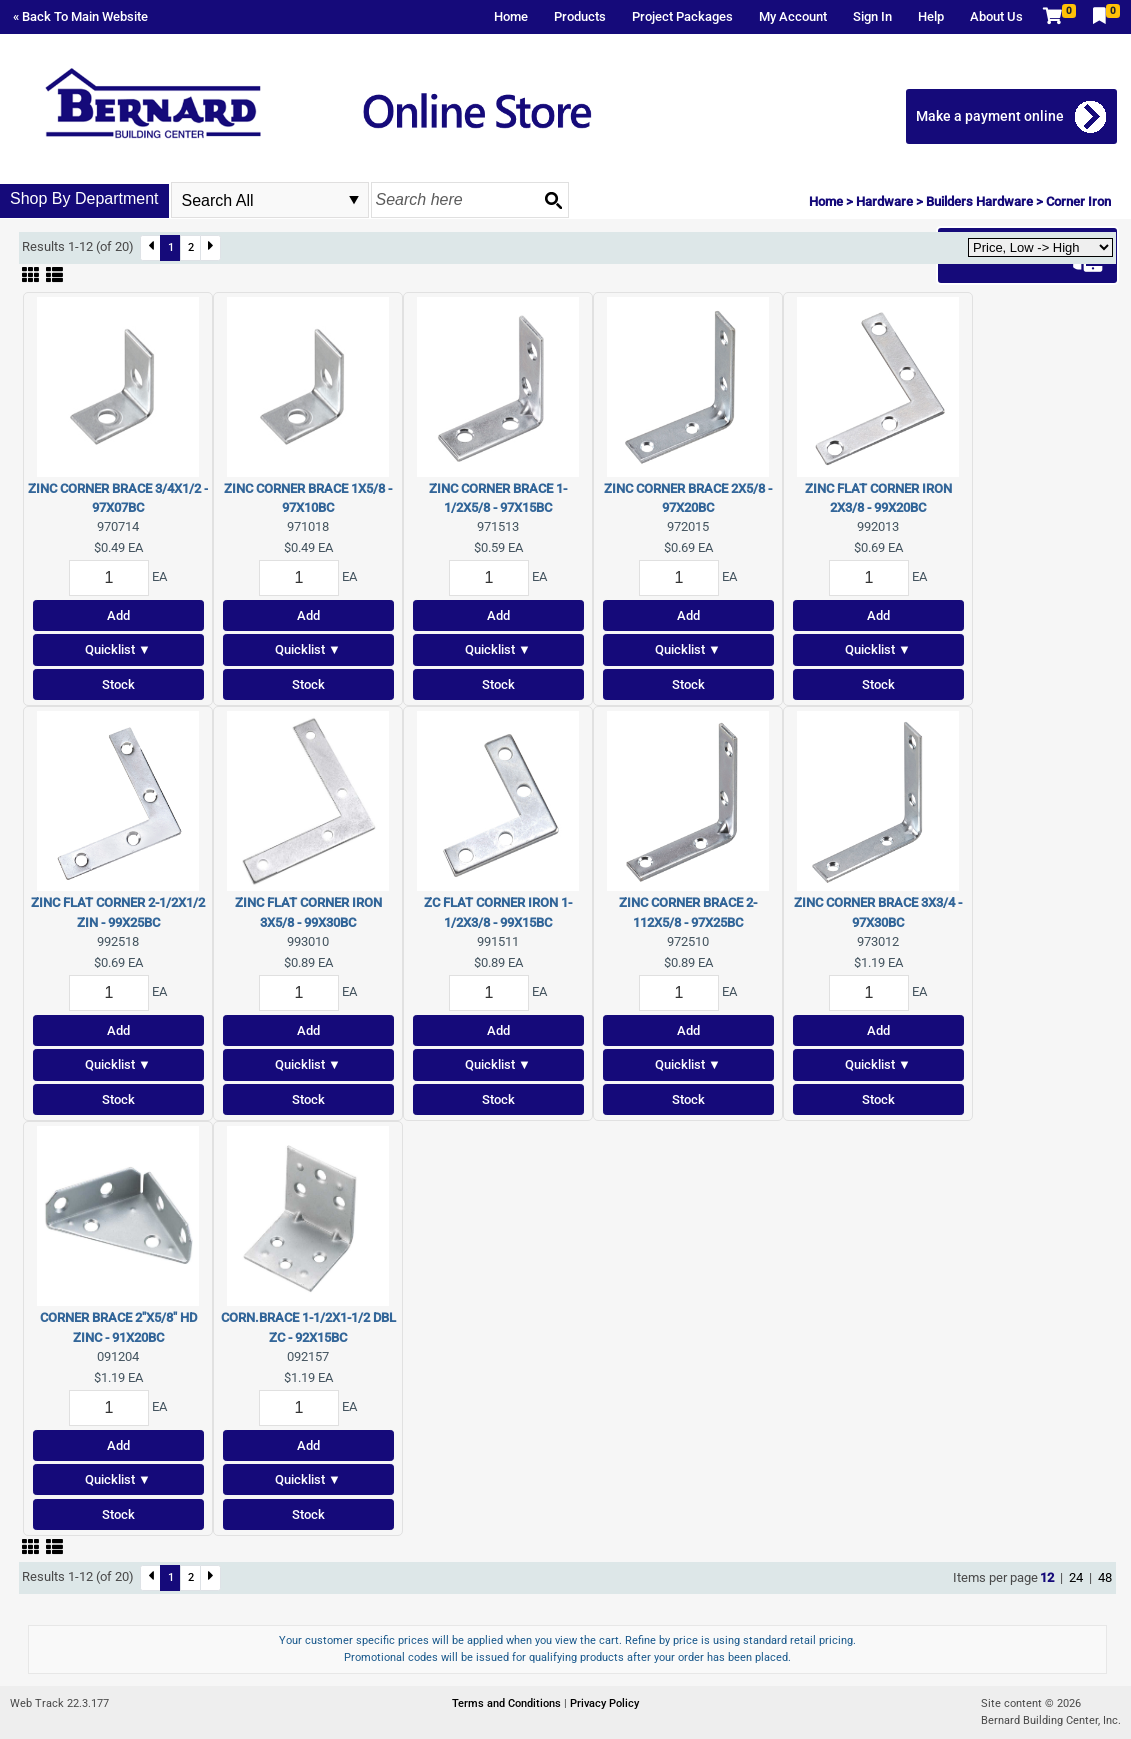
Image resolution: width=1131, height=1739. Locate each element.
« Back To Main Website (80, 16)
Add (118, 615)
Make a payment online (991, 116)
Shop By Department (84, 198)
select (354, 200)
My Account (793, 16)
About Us (996, 16)
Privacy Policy (604, 1703)
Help (931, 16)
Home (511, 16)
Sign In (872, 16)
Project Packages (682, 16)
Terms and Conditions (508, 1703)
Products (580, 16)
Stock (118, 684)
